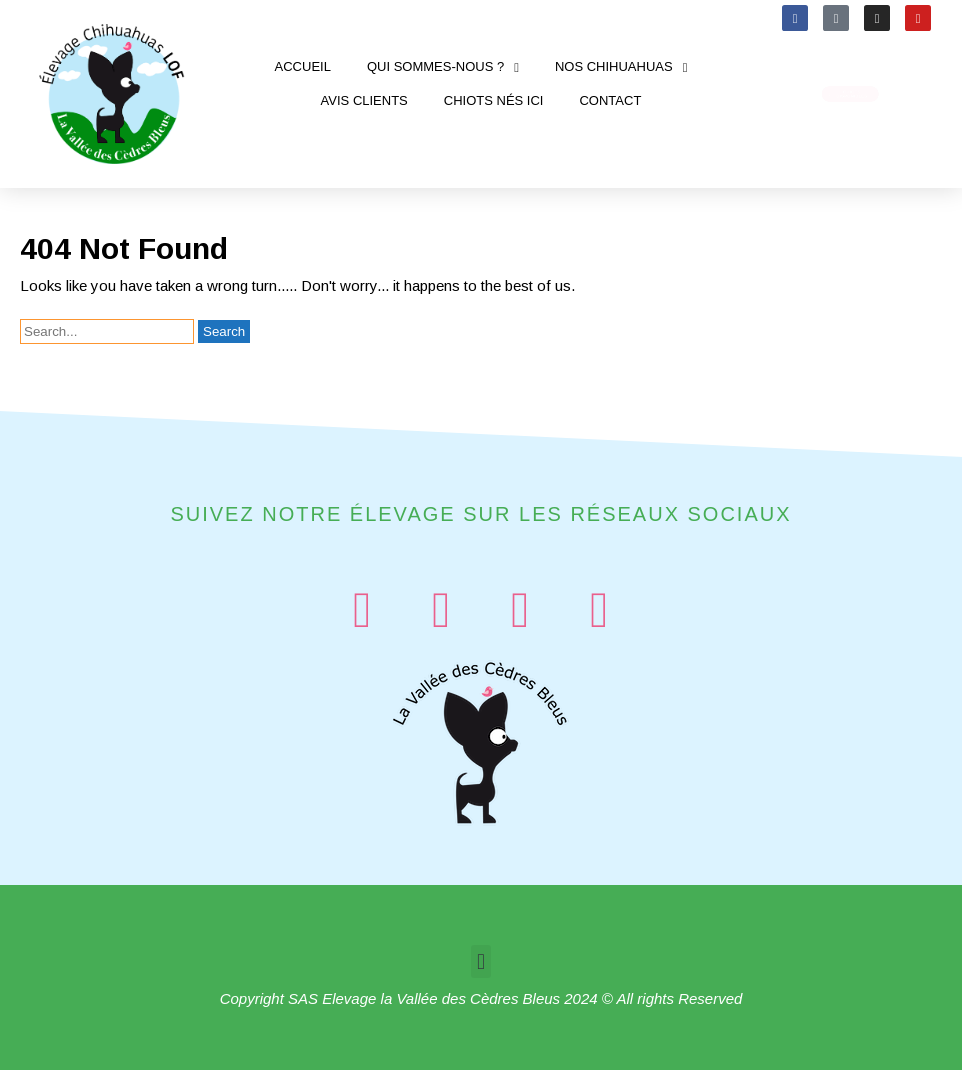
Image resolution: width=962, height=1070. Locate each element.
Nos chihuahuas (621, 67)
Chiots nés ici (494, 100)
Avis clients (364, 100)
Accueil (303, 66)
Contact (610, 100)
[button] (480, 961)
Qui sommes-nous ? (443, 67)
